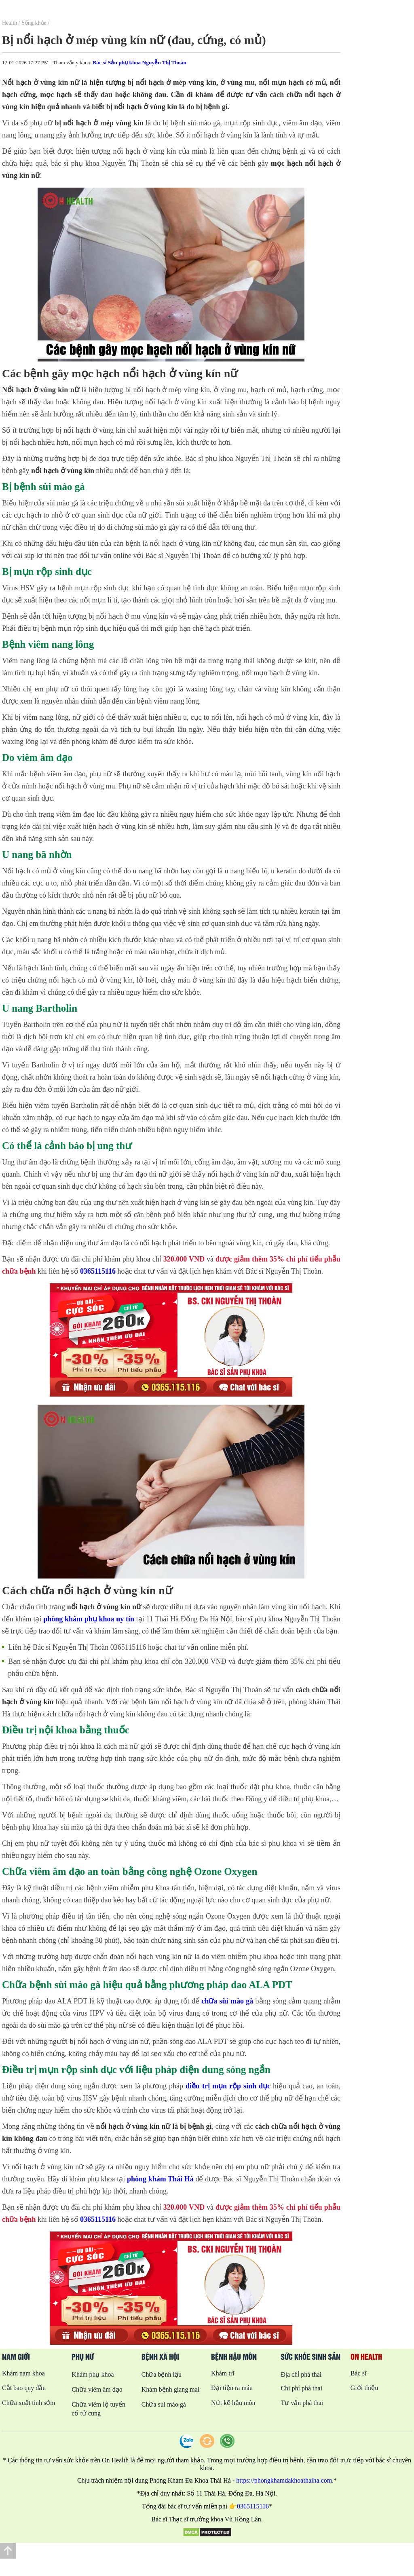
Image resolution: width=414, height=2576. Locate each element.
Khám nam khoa (23, 2373)
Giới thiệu (364, 2387)
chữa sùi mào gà (227, 2001)
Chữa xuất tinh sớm (28, 2402)
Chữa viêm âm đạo (97, 2389)
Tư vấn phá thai (302, 2402)
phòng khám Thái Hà (160, 2179)
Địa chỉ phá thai (301, 2374)
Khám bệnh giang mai (171, 2389)
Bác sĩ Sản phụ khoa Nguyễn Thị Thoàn (139, 62)
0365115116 (98, 1271)
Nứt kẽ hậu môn (233, 2402)
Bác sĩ (359, 2373)
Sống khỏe (33, 23)
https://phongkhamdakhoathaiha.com (284, 2480)
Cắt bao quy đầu (24, 2387)
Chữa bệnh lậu (162, 2374)
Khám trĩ (222, 2373)
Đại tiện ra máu (232, 2387)
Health (9, 23)
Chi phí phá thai (301, 2388)
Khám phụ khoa (93, 2374)
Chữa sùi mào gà (164, 2404)
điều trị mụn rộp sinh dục (228, 2086)
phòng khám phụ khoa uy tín (88, 1619)
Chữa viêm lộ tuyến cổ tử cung (98, 2409)
